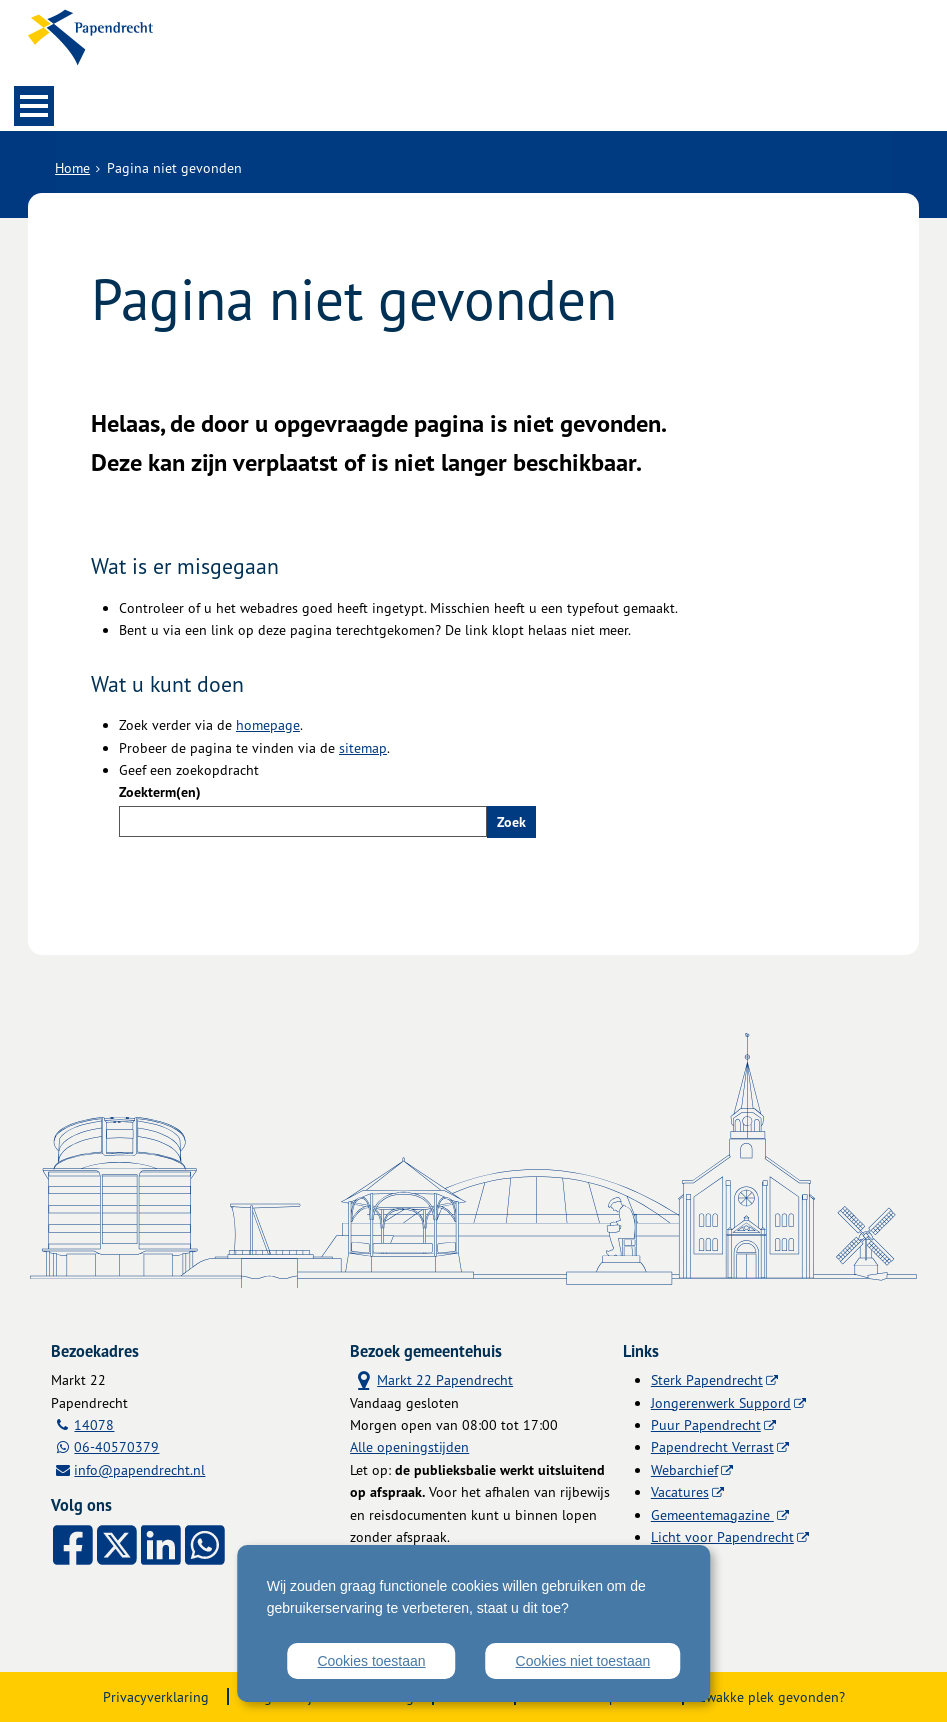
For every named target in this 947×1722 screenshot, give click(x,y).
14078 (94, 1424)
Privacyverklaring (156, 1696)
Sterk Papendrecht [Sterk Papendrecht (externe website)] (707, 1379)
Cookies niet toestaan (583, 1661)
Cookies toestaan (371, 1661)
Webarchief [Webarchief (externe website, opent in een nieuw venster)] (684, 1469)
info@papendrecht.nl (139, 1469)
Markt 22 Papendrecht (431, 1379)
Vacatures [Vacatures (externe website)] (680, 1491)
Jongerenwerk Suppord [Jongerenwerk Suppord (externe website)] (721, 1402)
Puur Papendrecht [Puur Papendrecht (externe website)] (706, 1424)
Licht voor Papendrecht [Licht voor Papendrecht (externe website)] (722, 1536)
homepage (268, 724)
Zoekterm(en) (160, 792)
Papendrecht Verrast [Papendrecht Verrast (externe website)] (712, 1446)
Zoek (511, 822)
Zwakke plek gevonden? (771, 1696)
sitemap (363, 747)
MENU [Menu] (34, 106)
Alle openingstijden (409, 1446)
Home (72, 167)
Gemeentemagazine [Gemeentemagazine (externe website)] (712, 1514)
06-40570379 (116, 1446)
